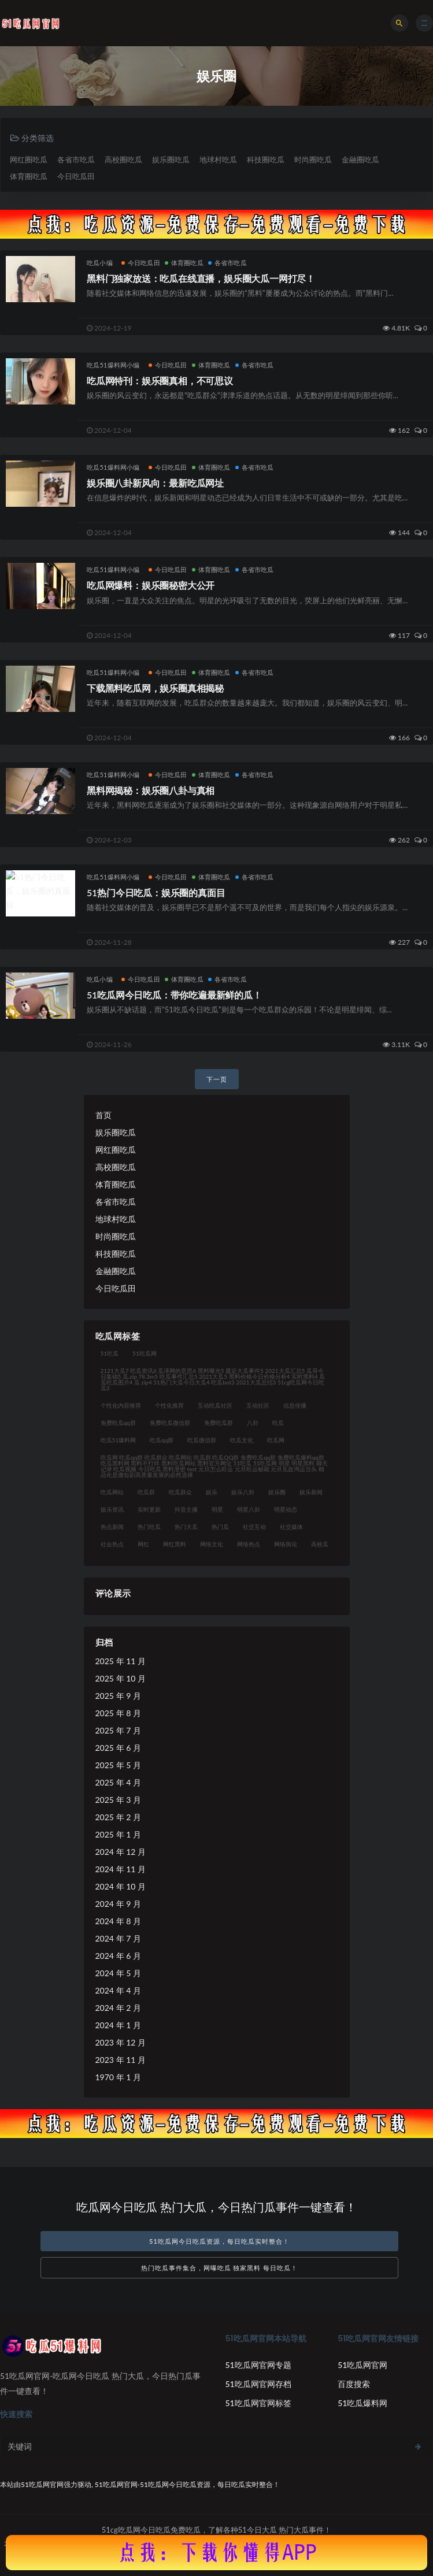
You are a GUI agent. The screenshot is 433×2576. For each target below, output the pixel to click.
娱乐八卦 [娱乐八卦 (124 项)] (242, 1492)
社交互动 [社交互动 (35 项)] (254, 1526)
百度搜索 (354, 2384)
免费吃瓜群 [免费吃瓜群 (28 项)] (218, 1422)
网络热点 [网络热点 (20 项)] (248, 1544)
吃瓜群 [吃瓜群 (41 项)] (146, 1492)
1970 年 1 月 (118, 2077)
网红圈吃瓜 (28, 159)
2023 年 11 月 (120, 2060)
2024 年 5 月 (118, 1973)
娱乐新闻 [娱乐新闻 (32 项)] (311, 1492)
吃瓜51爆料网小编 (113, 365)
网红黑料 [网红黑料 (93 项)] (174, 1544)
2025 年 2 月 (118, 1817)
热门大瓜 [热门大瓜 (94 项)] (186, 1526)
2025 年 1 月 (118, 1834)
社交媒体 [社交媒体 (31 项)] (291, 1526)
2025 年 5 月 (118, 1765)
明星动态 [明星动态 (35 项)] (285, 1509)
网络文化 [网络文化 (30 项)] (211, 1544)
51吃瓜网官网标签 (258, 2403)
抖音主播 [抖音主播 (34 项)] (186, 1509)
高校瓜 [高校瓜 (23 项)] (319, 1544)
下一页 (216, 1079)
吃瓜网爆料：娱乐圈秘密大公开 (150, 585)
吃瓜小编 (100, 262)
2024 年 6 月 (118, 1956)
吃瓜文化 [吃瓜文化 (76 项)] (241, 1440)
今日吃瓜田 (76, 176)
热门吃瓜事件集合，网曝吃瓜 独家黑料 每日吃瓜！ (219, 2267)
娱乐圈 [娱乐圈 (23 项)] (277, 1492)
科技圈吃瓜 (265, 159)
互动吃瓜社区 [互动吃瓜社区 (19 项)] (215, 1405)
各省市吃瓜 (76, 159)
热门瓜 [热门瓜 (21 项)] (220, 1526)
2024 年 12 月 (120, 1852)
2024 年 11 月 (120, 1869)
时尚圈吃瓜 (313, 159)
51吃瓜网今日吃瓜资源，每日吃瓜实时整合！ (219, 2241)
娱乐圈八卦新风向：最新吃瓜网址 (155, 482)
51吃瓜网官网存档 (258, 2384)
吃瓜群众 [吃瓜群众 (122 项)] (180, 1492)
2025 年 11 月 (120, 1661)
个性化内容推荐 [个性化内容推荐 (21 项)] (121, 1405)
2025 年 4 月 (118, 1782)
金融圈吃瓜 (360, 159)
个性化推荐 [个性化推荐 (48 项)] (169, 1405)
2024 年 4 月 (118, 1990)
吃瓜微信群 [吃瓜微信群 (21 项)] (201, 1440)
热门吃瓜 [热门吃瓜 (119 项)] (149, 1526)
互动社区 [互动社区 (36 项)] (257, 1405)
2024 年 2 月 (118, 2008)
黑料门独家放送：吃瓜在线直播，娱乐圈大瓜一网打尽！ (201, 278)
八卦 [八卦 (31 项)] (252, 1422)
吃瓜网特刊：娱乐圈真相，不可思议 (160, 380)
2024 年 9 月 (118, 1904)
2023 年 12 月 (120, 2042)
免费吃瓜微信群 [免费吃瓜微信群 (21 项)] (170, 1422)
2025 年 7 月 (118, 1730)
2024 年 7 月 (118, 1938)
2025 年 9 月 (118, 1696)
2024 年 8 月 (118, 1921)
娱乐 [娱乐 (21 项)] (211, 1492)
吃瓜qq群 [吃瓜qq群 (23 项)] (161, 1440)
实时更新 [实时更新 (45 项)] (149, 1509)
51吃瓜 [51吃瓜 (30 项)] (110, 1353)
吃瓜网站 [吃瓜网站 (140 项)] (112, 1492)
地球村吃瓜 (218, 159)
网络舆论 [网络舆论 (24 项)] (285, 1544)
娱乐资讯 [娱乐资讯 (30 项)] (112, 1509)
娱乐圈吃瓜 (171, 159)
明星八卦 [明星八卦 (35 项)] (248, 1509)
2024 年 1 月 (118, 2025)
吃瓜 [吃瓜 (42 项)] (278, 1422)
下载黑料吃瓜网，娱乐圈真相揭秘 (155, 687)
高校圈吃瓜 (123, 159)
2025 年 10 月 (120, 1678)
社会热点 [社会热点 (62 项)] (112, 1544)
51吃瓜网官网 (362, 2365)
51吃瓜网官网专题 (258, 2365)
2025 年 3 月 (118, 1800)
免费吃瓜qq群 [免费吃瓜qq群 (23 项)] (118, 1422)
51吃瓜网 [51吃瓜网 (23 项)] (144, 1353)
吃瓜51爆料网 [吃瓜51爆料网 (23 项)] (118, 1440)
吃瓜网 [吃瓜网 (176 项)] (275, 1440)
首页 (103, 1115)
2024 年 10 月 (120, 1886)
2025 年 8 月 (118, 1713)
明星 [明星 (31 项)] (217, 1509)
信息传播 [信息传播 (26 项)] (294, 1405)
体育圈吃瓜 (28, 176)
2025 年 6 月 (118, 1748)
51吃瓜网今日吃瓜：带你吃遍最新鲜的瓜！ (174, 994)
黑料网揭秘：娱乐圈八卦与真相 (150, 790)
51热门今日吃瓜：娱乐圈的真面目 (156, 892)
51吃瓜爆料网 (362, 2403)
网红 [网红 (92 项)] (143, 1544)
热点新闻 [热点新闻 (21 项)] (112, 1526)
